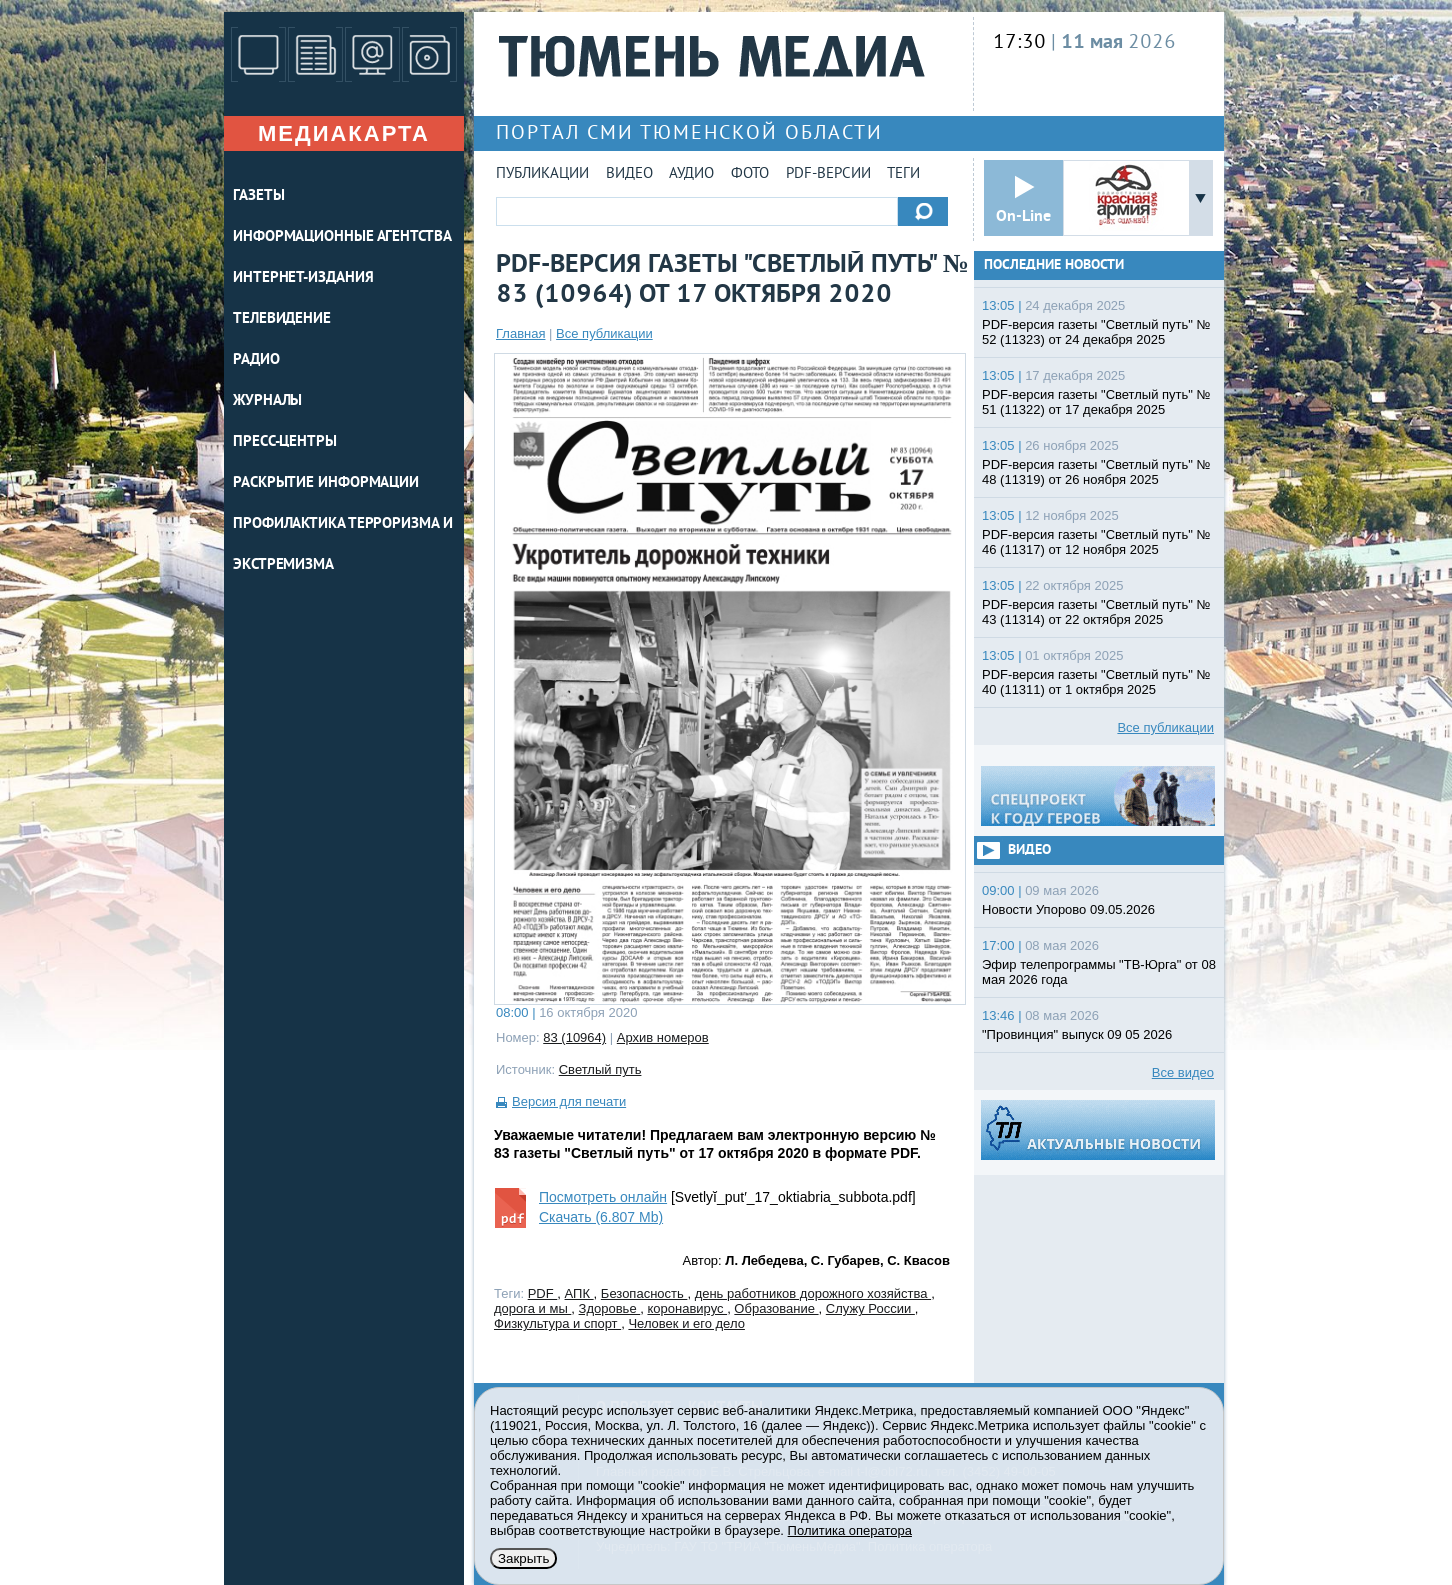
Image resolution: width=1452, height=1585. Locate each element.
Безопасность (644, 1293)
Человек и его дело (686, 1323)
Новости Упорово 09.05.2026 (1068, 909)
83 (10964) (574, 1037)
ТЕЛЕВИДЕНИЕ (282, 319)
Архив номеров (663, 1037)
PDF (543, 1293)
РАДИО (256, 360)
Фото (750, 174)
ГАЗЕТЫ (258, 196)
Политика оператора (850, 1530)
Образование (776, 1308)
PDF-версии (828, 174)
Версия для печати (569, 1101)
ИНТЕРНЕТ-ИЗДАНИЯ (303, 278)
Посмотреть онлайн (603, 1197)
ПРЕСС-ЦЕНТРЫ (285, 442)
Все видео (1183, 1072)
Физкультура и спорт (557, 1323)
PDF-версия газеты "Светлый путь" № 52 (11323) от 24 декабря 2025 (1096, 332)
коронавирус (687, 1308)
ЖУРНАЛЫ (267, 401)
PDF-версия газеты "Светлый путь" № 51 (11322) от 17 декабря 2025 (1096, 402)
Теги (903, 174)
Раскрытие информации (326, 483)
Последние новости (1054, 265)
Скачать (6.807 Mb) (601, 1217)
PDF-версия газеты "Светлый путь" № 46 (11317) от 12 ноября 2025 (1096, 542)
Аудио (691, 174)
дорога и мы (532, 1308)
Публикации (542, 174)
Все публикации (604, 333)
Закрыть (523, 1558)
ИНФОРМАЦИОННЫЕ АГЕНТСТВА (342, 237)
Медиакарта (344, 133)
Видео (629, 174)
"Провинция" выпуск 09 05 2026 (1077, 1034)
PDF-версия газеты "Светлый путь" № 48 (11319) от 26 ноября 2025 (1096, 472)
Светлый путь (600, 1069)
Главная (520, 333)
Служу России (870, 1308)
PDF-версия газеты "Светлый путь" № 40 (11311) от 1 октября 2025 (1096, 682)
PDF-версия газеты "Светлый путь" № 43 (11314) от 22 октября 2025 (1096, 612)
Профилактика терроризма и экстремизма (343, 545)
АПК (579, 1293)
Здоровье (610, 1308)
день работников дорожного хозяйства (813, 1293)
